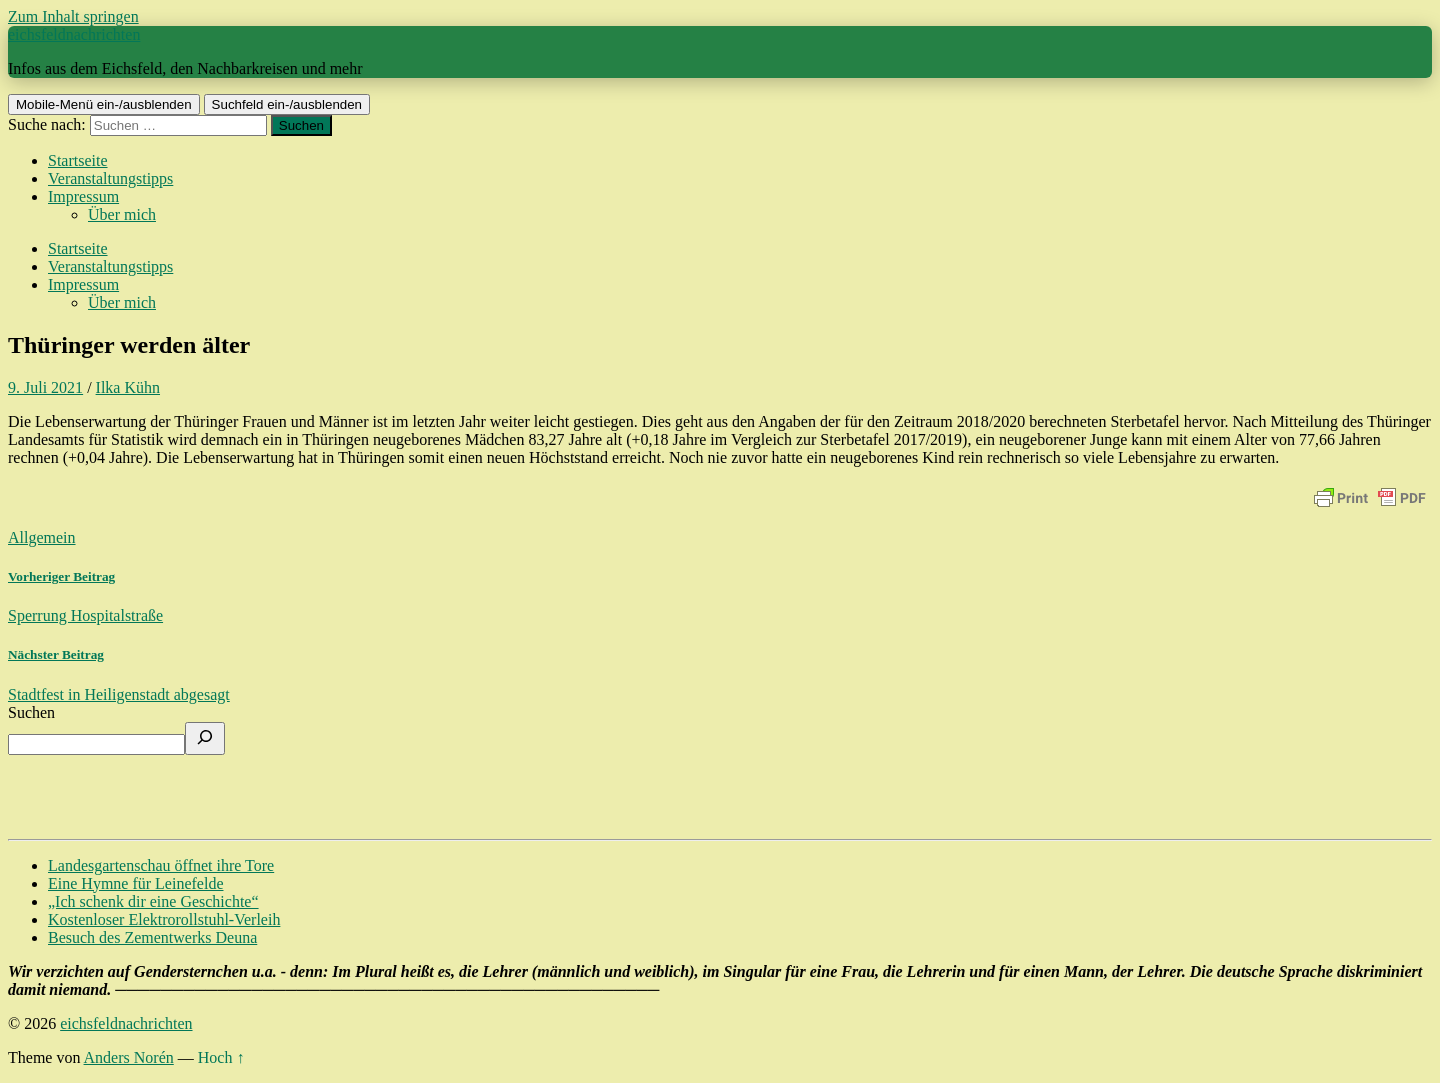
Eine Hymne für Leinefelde (135, 883)
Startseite (78, 160)
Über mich (122, 214)
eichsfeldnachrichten (74, 34)
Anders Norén (129, 1057)
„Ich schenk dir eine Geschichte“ (153, 901)
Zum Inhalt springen (73, 16)
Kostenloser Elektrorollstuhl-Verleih (164, 919)
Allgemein (42, 537)
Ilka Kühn (128, 387)
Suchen (31, 712)
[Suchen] (205, 738)
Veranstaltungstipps (110, 178)
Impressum (83, 196)
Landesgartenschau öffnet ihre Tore (161, 865)
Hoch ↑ (221, 1057)
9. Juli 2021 (45, 387)
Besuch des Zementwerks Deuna (152, 937)
